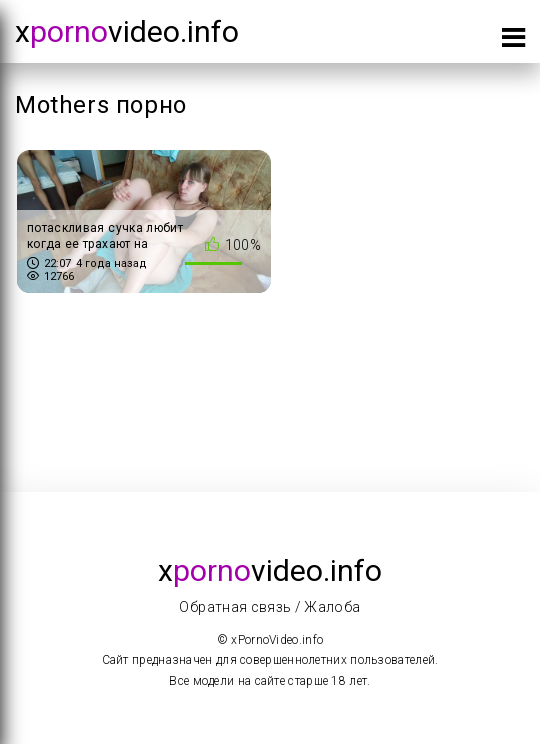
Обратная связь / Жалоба (269, 607)
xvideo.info (127, 31)
